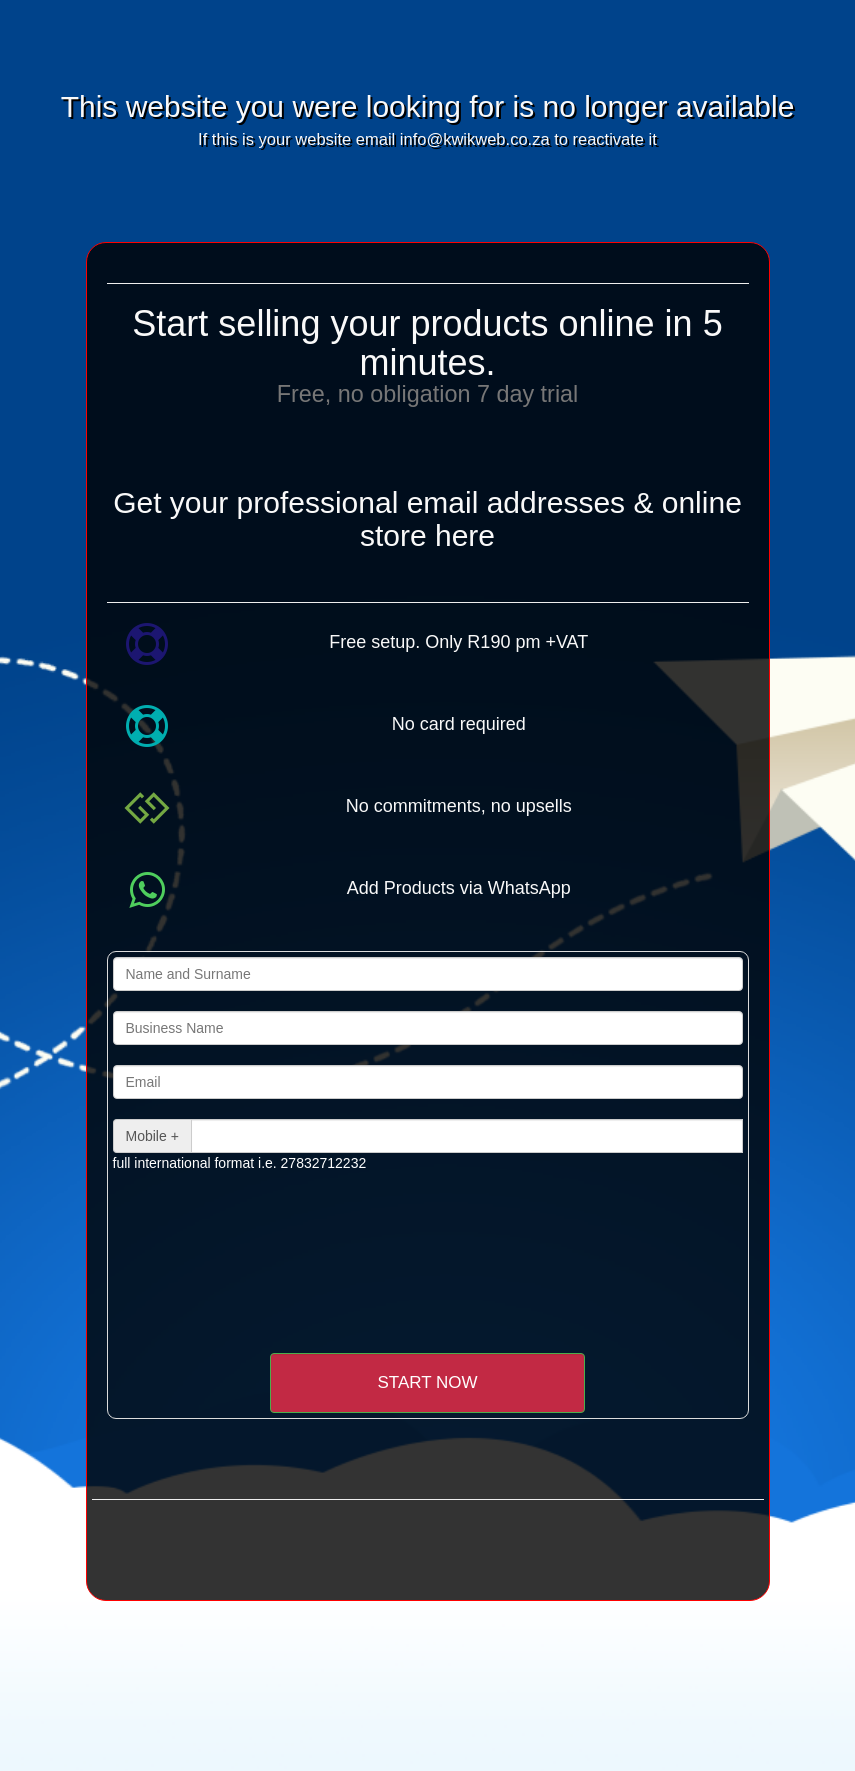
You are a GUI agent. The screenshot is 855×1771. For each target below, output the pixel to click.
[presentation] (280, 1232)
